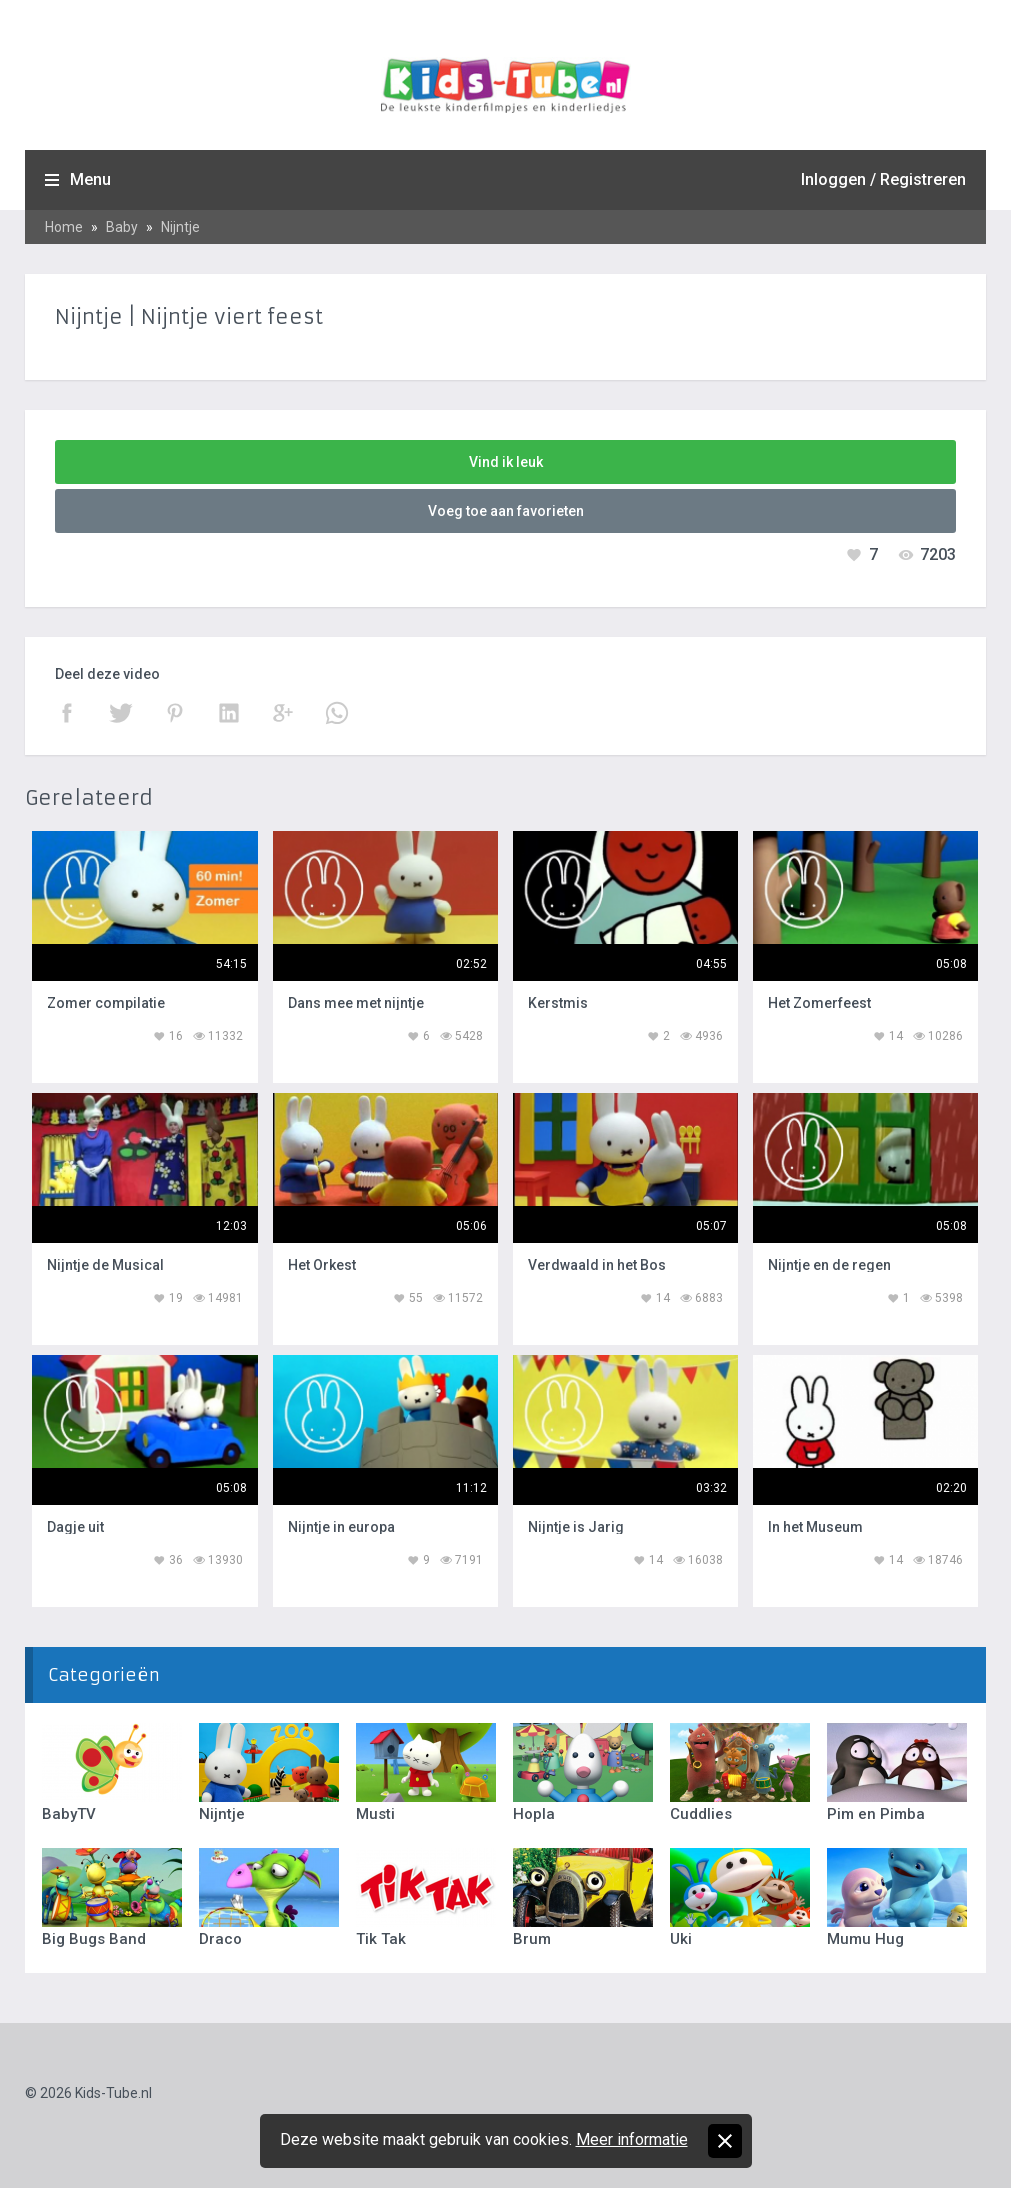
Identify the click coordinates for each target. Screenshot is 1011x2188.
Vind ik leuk (506, 462)
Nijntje (180, 227)
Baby (122, 227)
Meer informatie (632, 2139)
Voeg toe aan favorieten (506, 511)
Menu (90, 179)
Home (64, 227)
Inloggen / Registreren (883, 179)
